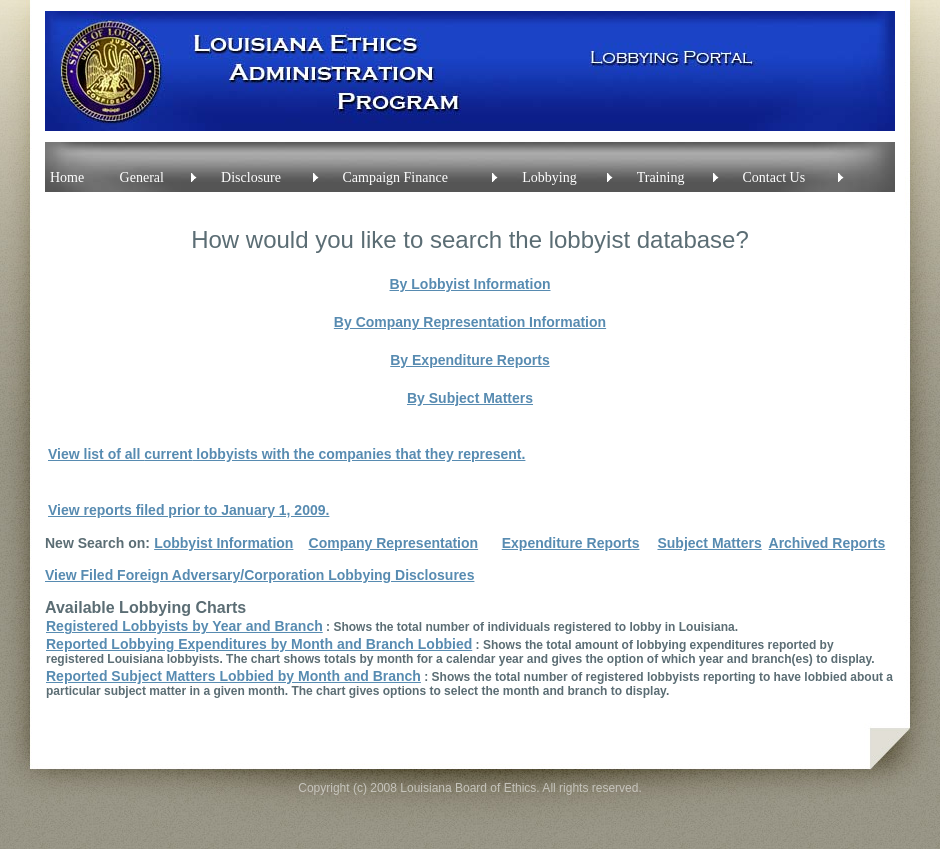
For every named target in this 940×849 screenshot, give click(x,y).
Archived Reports (827, 543)
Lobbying (549, 177)
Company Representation (394, 543)
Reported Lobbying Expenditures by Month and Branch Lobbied (259, 644)
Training (661, 177)
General (142, 177)
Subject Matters (709, 543)
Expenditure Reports (571, 543)
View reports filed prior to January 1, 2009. (188, 510)
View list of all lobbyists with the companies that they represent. (286, 454)
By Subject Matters (470, 398)
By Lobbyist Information (470, 284)
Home (67, 177)
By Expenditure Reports (469, 360)
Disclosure (251, 177)
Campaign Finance (395, 177)
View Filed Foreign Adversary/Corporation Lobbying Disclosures (259, 575)
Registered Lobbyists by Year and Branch (184, 626)
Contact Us (774, 177)
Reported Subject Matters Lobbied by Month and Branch (233, 676)
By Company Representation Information (470, 322)
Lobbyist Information (223, 543)
